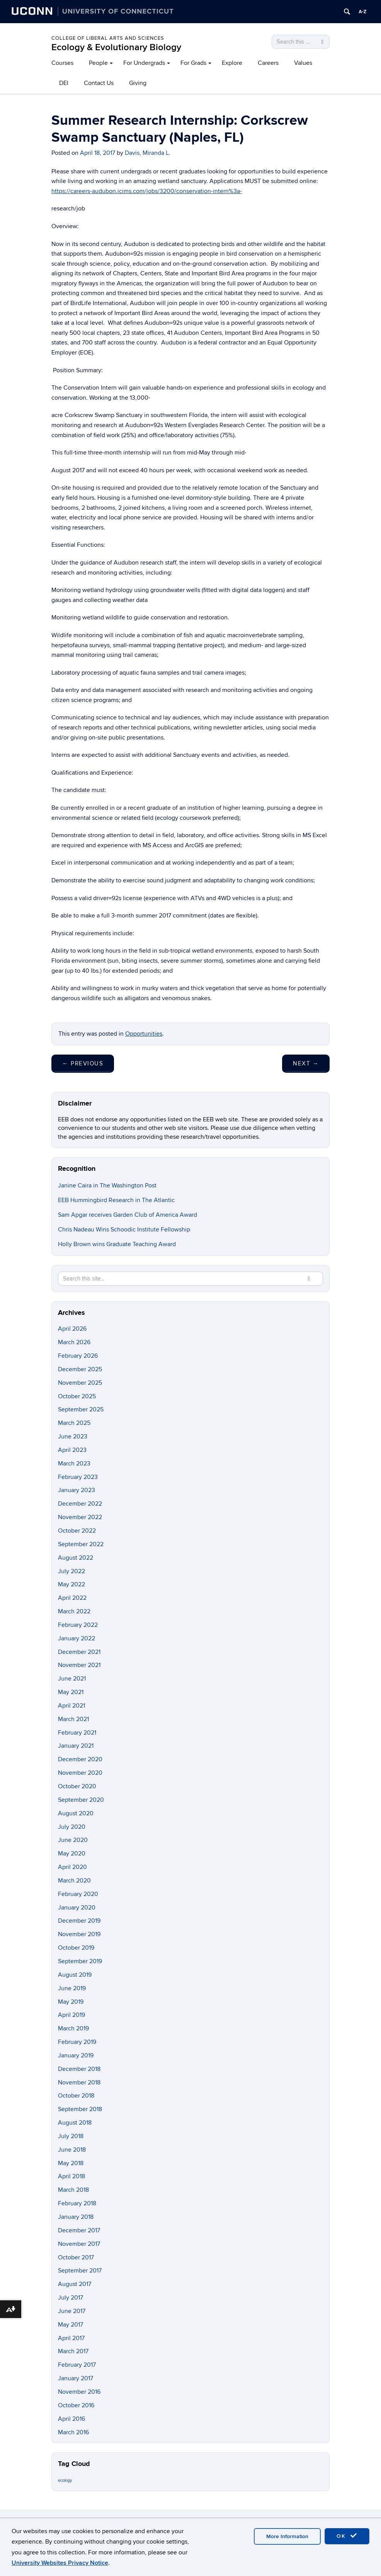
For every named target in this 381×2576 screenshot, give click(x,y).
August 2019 (75, 1975)
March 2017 (73, 2351)
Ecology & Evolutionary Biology (116, 47)
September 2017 (80, 2270)
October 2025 (77, 1396)
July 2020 (71, 1827)
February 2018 (77, 2203)
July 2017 (70, 2297)
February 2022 (78, 1625)
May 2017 (70, 2324)
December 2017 (79, 2230)
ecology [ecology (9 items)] (65, 2480)
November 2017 (79, 2244)
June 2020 (73, 1840)
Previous (82, 1063)
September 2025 (81, 1409)
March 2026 (74, 1342)
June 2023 (72, 1436)
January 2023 (76, 1490)
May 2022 (71, 1584)
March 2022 (74, 1611)
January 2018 (76, 2217)
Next (306, 1063)
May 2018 (70, 2163)
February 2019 (77, 2042)
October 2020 (77, 1786)
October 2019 (76, 1948)
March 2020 (74, 1880)
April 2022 (72, 1598)
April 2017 (71, 2338)
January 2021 (76, 1746)
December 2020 (80, 1759)
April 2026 (72, 1329)
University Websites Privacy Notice (60, 2563)
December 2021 (79, 1652)
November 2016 (79, 2392)
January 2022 (76, 1638)
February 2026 (78, 1356)
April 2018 (71, 2176)
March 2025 (74, 1423)
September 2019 (80, 1961)
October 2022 (77, 1531)
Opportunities (143, 1034)
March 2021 (73, 1719)
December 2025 (80, 1369)
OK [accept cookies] (347, 2535)
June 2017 (71, 2311)
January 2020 (76, 1907)
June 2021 (72, 1678)
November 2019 (79, 1934)
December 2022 (80, 1504)
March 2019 (73, 2028)
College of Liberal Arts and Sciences (107, 38)
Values (303, 63)
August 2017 (74, 2284)
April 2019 (71, 2015)
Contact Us (99, 83)
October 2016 (76, 2405)
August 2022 (75, 1558)
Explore (232, 63)
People (98, 63)
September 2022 (81, 1544)
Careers (268, 63)
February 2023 (78, 1477)
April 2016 (71, 2419)
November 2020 (80, 1773)
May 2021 (70, 1692)
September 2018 (80, 2109)
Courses (62, 63)
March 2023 (74, 1463)
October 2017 (76, 2257)
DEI (63, 83)
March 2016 (73, 2432)
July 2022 (71, 1571)
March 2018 (73, 2190)
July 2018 (70, 2136)
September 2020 (81, 1800)
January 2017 (75, 2378)
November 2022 (80, 1517)
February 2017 (77, 2365)
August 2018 (75, 2123)
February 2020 (78, 1894)
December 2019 (79, 1921)
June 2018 (72, 2150)
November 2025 (80, 1383)
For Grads (193, 63)
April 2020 (72, 1867)
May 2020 (71, 1853)
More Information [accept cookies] (287, 2536)
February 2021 (77, 1733)
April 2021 (71, 1705)
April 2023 (72, 1450)
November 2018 (79, 2082)
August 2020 (76, 1813)
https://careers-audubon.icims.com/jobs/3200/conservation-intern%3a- (146, 191)
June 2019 (72, 1988)
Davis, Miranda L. (147, 153)
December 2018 (79, 2069)
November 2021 (79, 1665)
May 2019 (70, 2002)
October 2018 (76, 2095)
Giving (137, 83)
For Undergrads (144, 63)
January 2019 (76, 2055)
